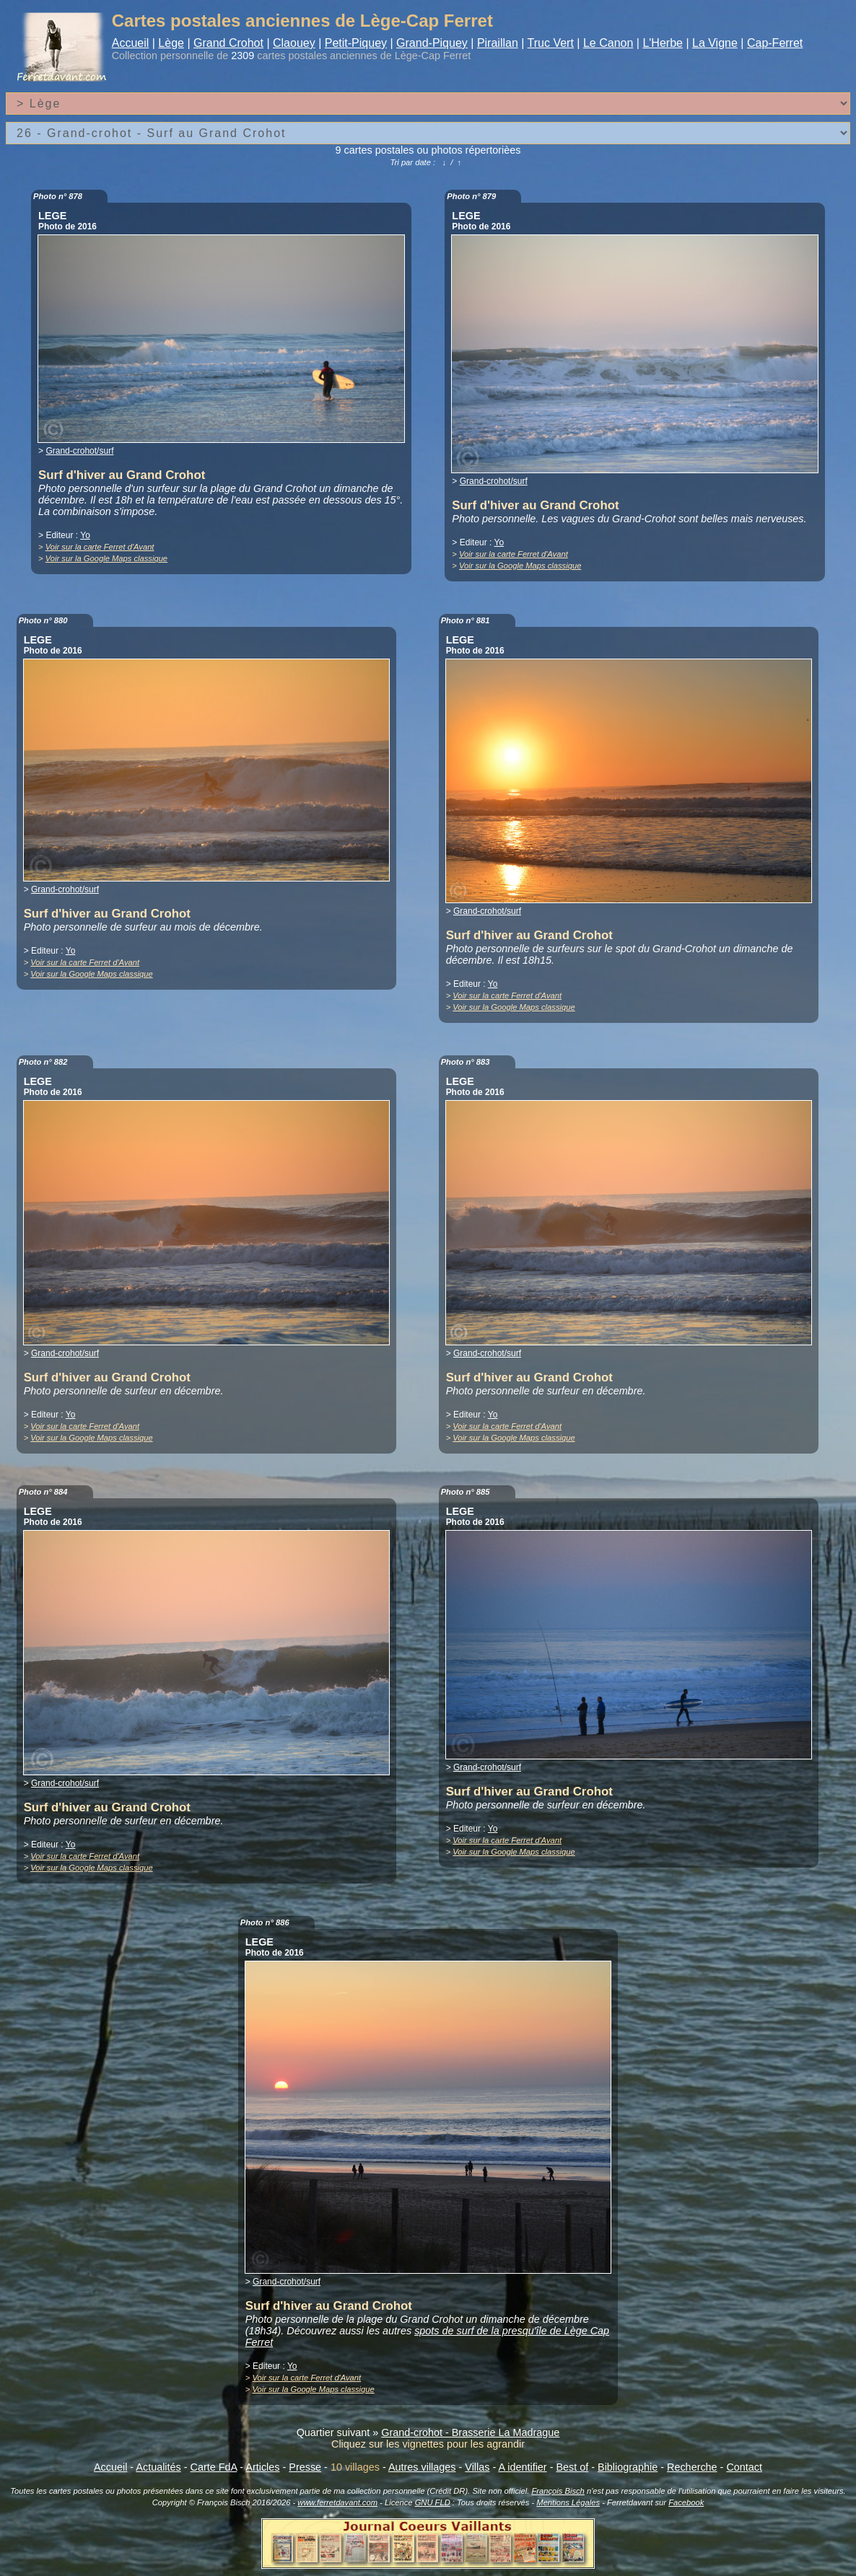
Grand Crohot (228, 43)
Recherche (692, 2467)
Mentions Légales (568, 2502)
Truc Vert (551, 43)
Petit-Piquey (356, 43)
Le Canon (608, 43)
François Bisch (557, 2491)
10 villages (355, 2467)
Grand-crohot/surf (79, 451)
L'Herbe (662, 43)
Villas (477, 2467)
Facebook (686, 2502)
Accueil (130, 43)
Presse (305, 2467)
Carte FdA (214, 2467)
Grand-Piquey (432, 43)
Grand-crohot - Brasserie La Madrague (470, 2432)
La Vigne (715, 43)
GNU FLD (432, 2502)
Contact (744, 2467)
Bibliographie (628, 2467)
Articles (262, 2467)
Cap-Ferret (775, 43)
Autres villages (422, 2467)
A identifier (522, 2467)
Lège (171, 43)
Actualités (158, 2467)
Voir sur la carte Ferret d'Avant (99, 546)
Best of (572, 2467)
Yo (85, 535)
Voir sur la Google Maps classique (106, 558)
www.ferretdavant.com (337, 2502)
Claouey (294, 43)
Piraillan (497, 43)
